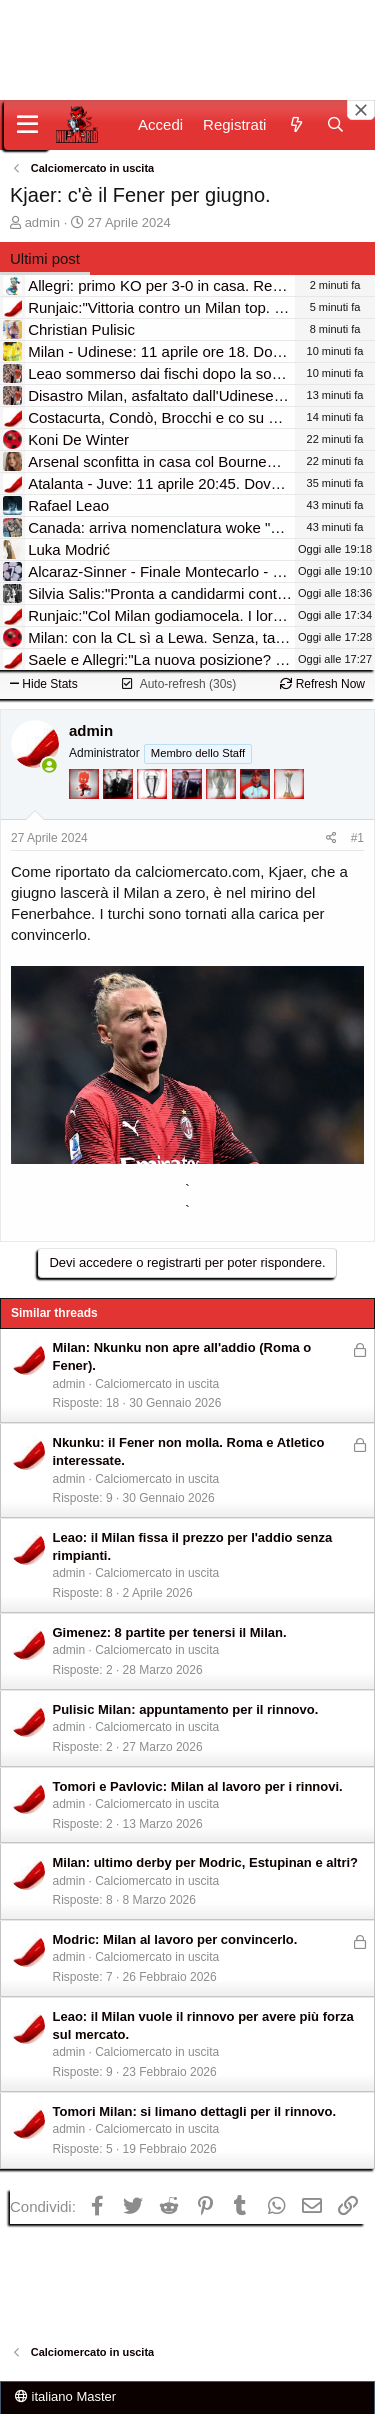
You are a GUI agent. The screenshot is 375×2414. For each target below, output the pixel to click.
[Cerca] (335, 124)
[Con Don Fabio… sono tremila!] (189, 811)
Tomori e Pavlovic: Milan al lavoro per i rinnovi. (198, 1786)
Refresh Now (322, 684)
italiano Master (65, 2396)
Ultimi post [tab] (45, 258)
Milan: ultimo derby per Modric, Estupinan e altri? (206, 1862)
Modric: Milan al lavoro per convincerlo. (175, 1939)
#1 (357, 838)
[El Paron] (120, 811)
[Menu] (27, 125)
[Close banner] (361, 110)
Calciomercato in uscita (157, 1384)
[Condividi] (331, 838)
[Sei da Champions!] (154, 811)
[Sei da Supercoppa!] (223, 811)
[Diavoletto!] (86, 811)
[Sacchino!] (257, 811)
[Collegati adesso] (49, 765)
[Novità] (295, 124)
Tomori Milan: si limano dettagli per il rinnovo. (195, 2111)
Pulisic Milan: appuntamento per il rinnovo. (186, 1709)
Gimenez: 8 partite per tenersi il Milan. (170, 1632)
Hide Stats (44, 684)
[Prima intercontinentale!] (289, 811)
